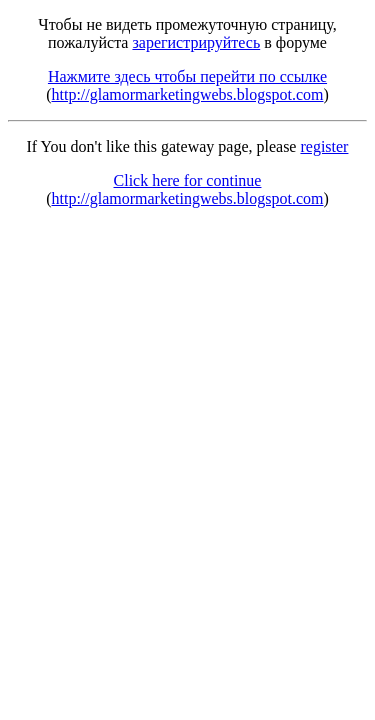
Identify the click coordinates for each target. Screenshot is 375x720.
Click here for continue (188, 180)
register (324, 146)
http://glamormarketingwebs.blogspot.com (188, 94)
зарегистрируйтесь (196, 42)
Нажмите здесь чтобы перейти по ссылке (187, 76)
